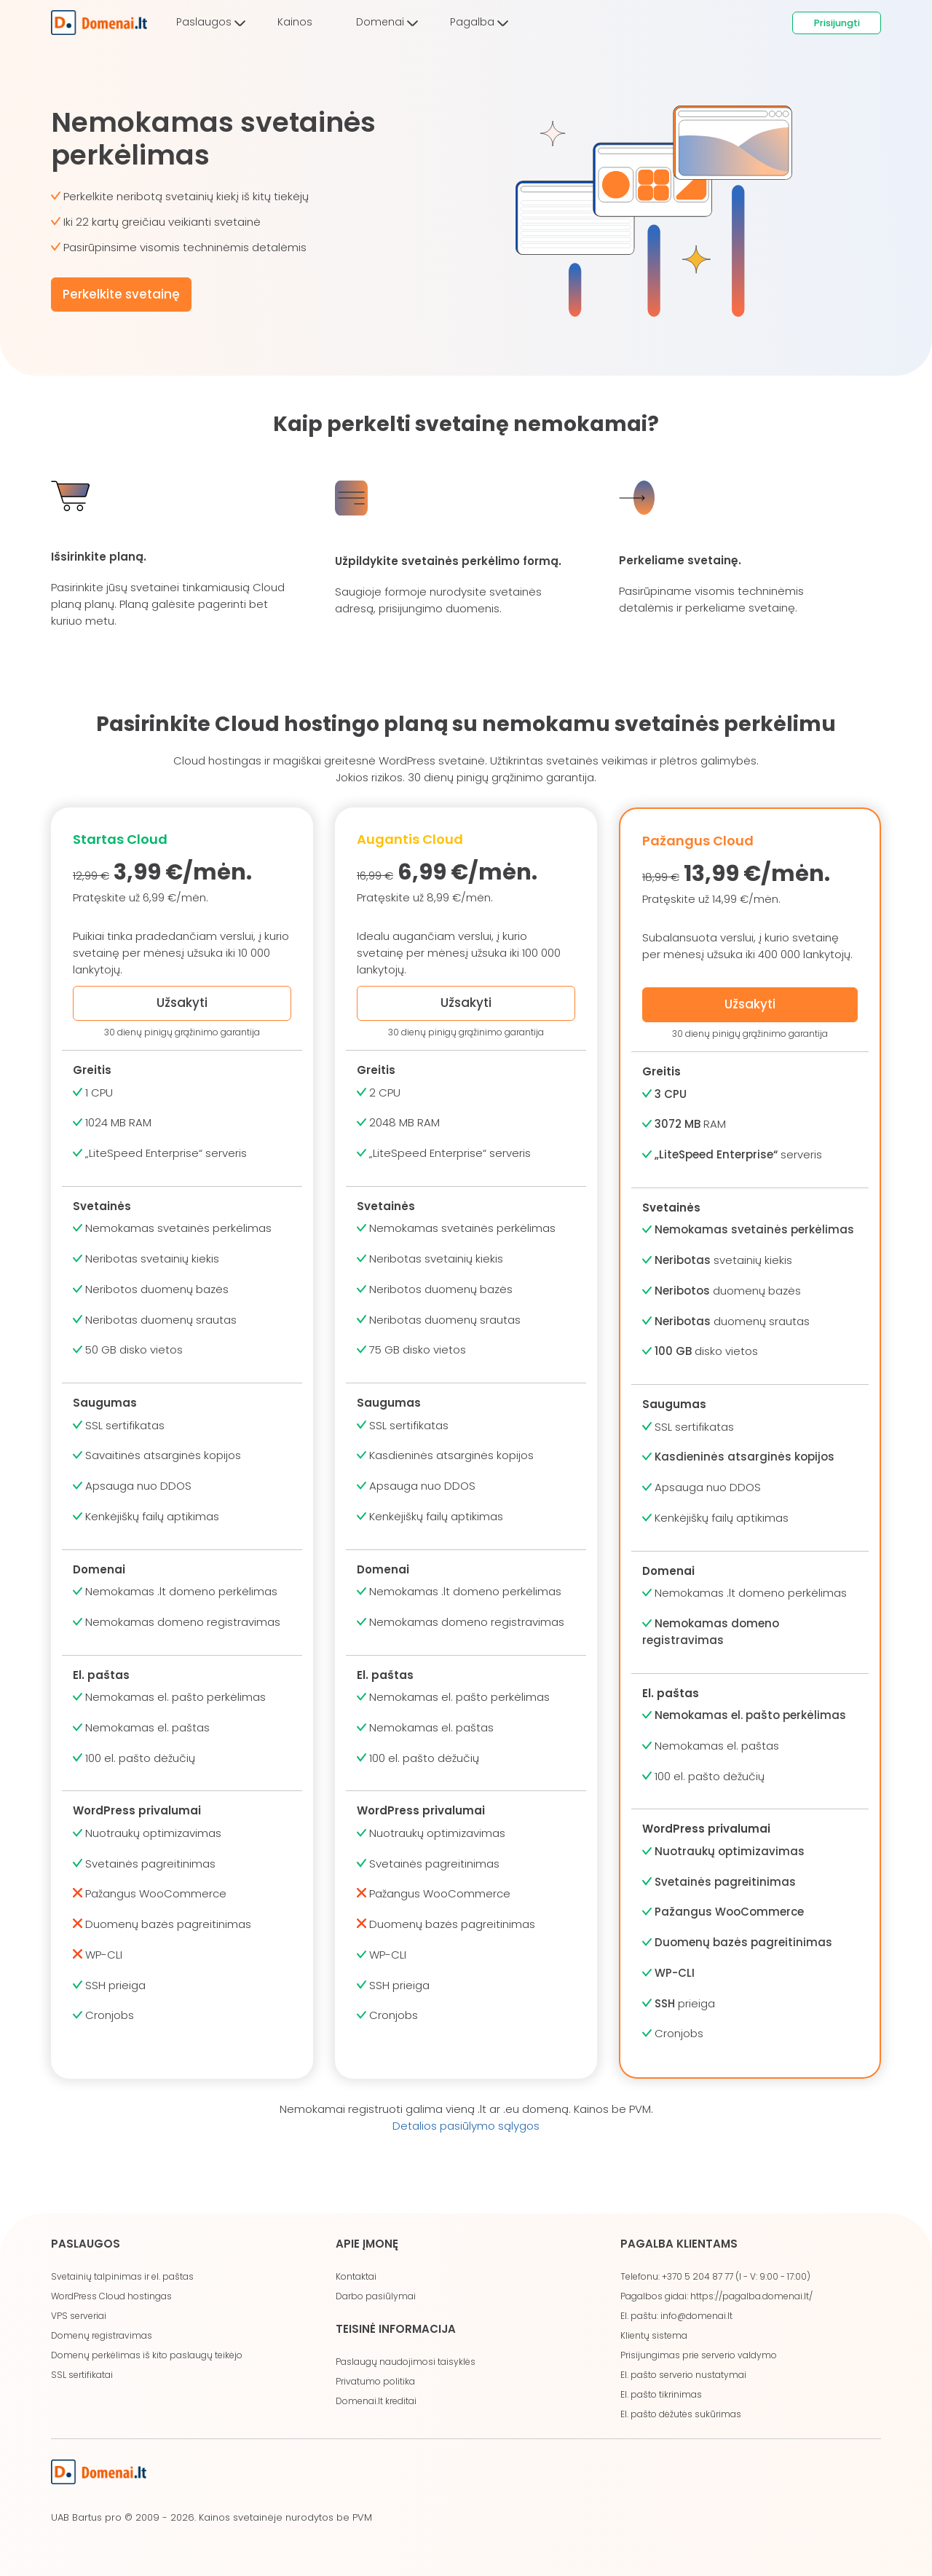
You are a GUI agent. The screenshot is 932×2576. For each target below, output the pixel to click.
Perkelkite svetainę (121, 294)
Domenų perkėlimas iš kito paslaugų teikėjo (146, 2355)
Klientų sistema (653, 2335)
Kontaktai (356, 2276)
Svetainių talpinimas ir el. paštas (122, 2276)
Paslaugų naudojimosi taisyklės (405, 2361)
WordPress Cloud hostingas (111, 2296)
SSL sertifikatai (82, 2374)
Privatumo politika (375, 2381)
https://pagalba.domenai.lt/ (751, 2296)
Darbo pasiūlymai (376, 2296)
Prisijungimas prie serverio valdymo (698, 2355)
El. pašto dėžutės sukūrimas (680, 2414)
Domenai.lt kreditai (376, 2401)
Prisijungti (837, 23)
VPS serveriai (78, 2316)
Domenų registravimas (101, 2335)
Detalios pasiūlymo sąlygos (466, 2125)
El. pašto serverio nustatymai (683, 2374)
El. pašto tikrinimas (661, 2394)
